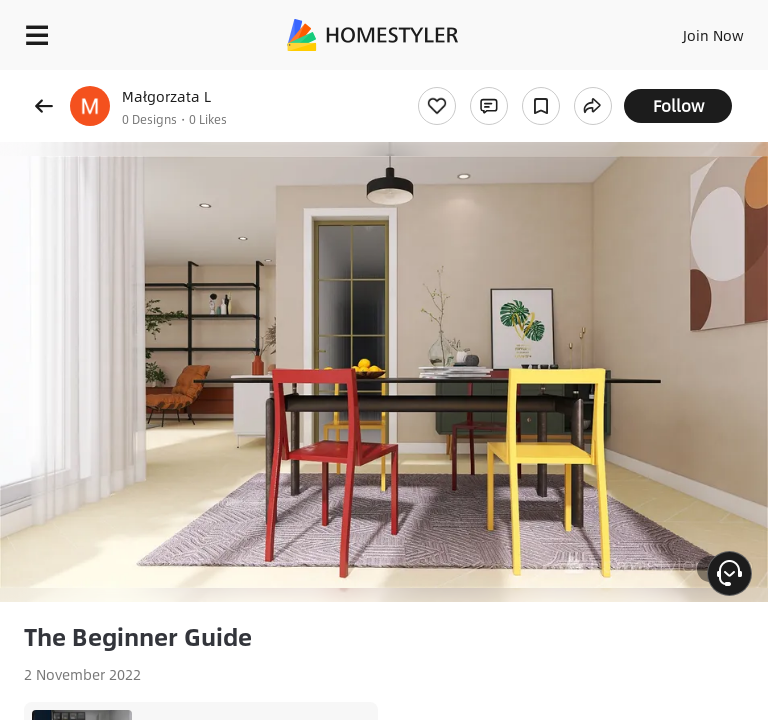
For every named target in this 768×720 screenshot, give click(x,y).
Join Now (713, 35)
